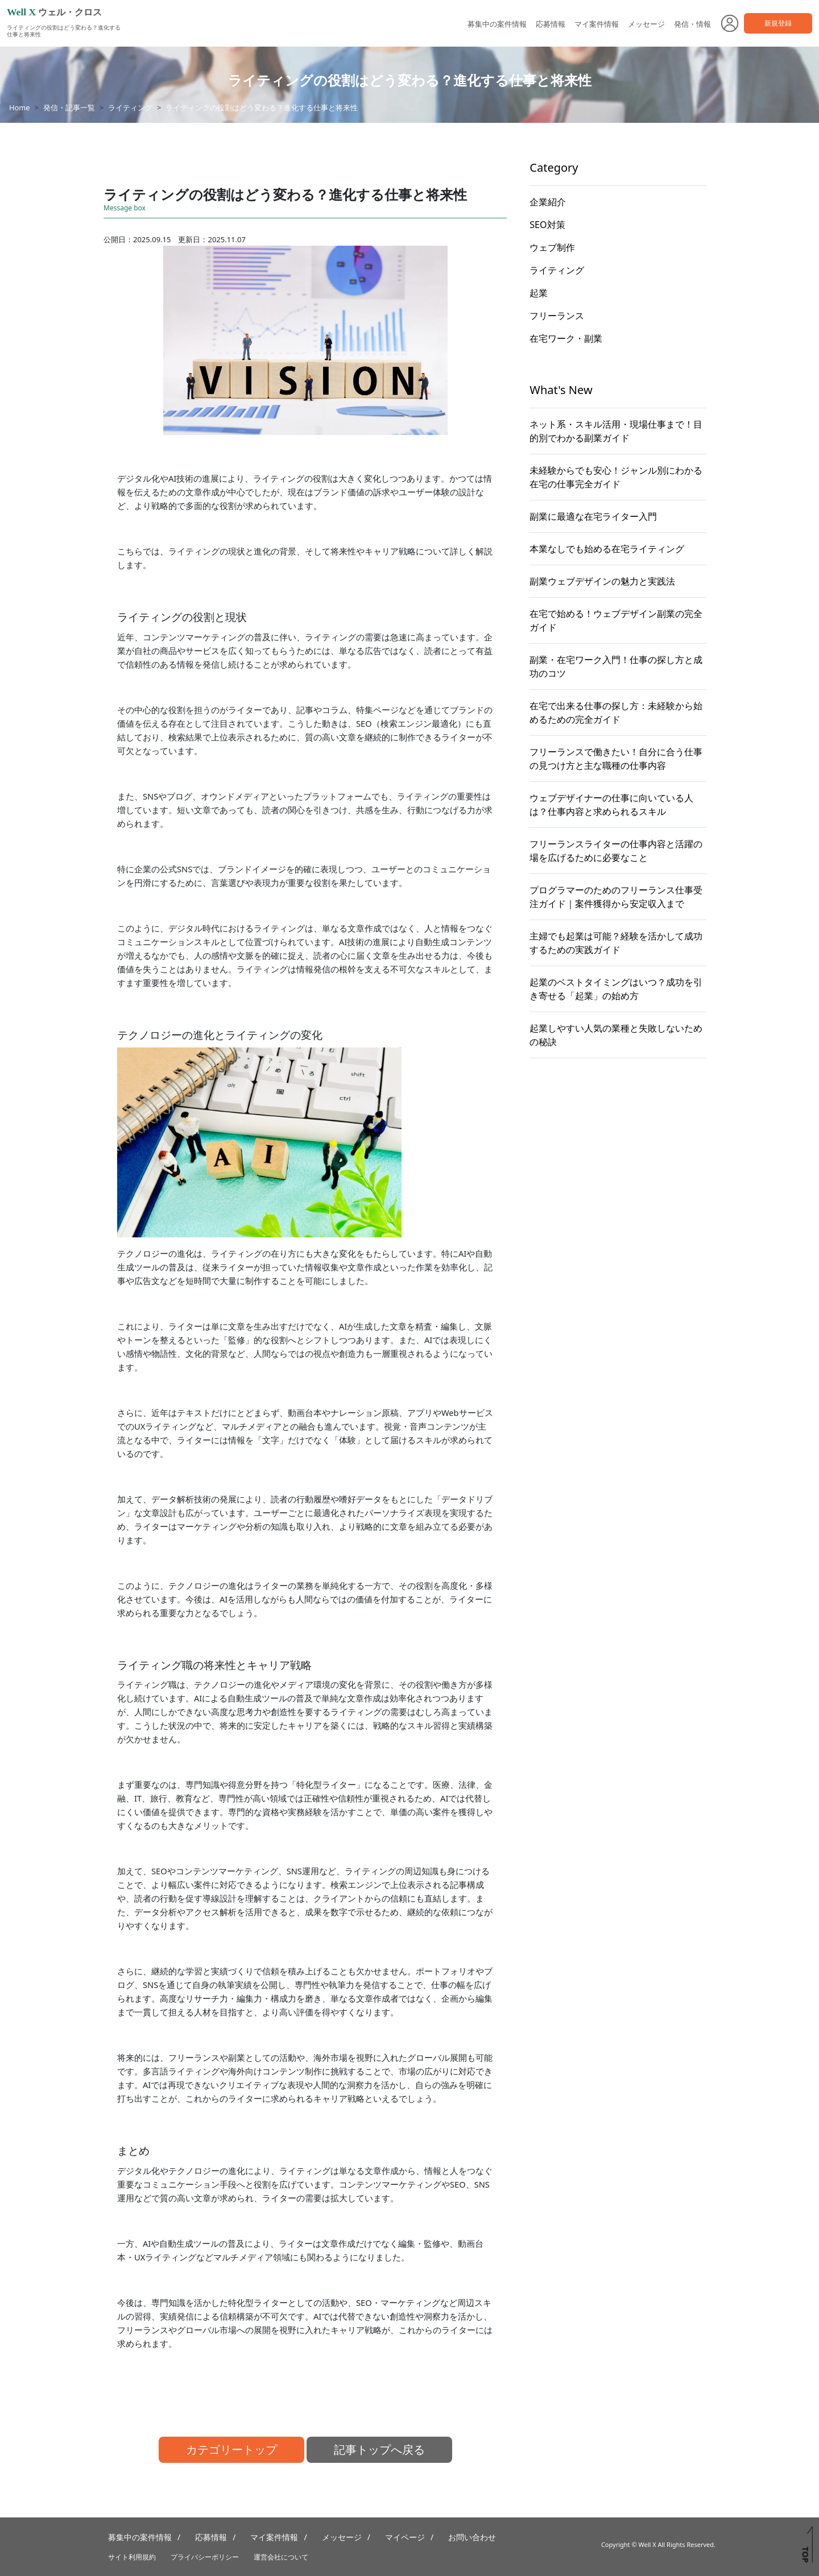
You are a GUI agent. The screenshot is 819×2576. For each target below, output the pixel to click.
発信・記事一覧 (69, 107)
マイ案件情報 (596, 24)
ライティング (130, 107)
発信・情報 (692, 24)
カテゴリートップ (231, 2449)
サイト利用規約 (132, 2557)
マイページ (405, 2537)
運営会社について (281, 2557)
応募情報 (550, 24)
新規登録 (778, 23)
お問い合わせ (472, 2537)
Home (19, 107)
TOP (805, 2554)
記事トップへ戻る (379, 2449)
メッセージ (646, 24)
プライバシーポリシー (205, 2557)
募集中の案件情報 (497, 24)
